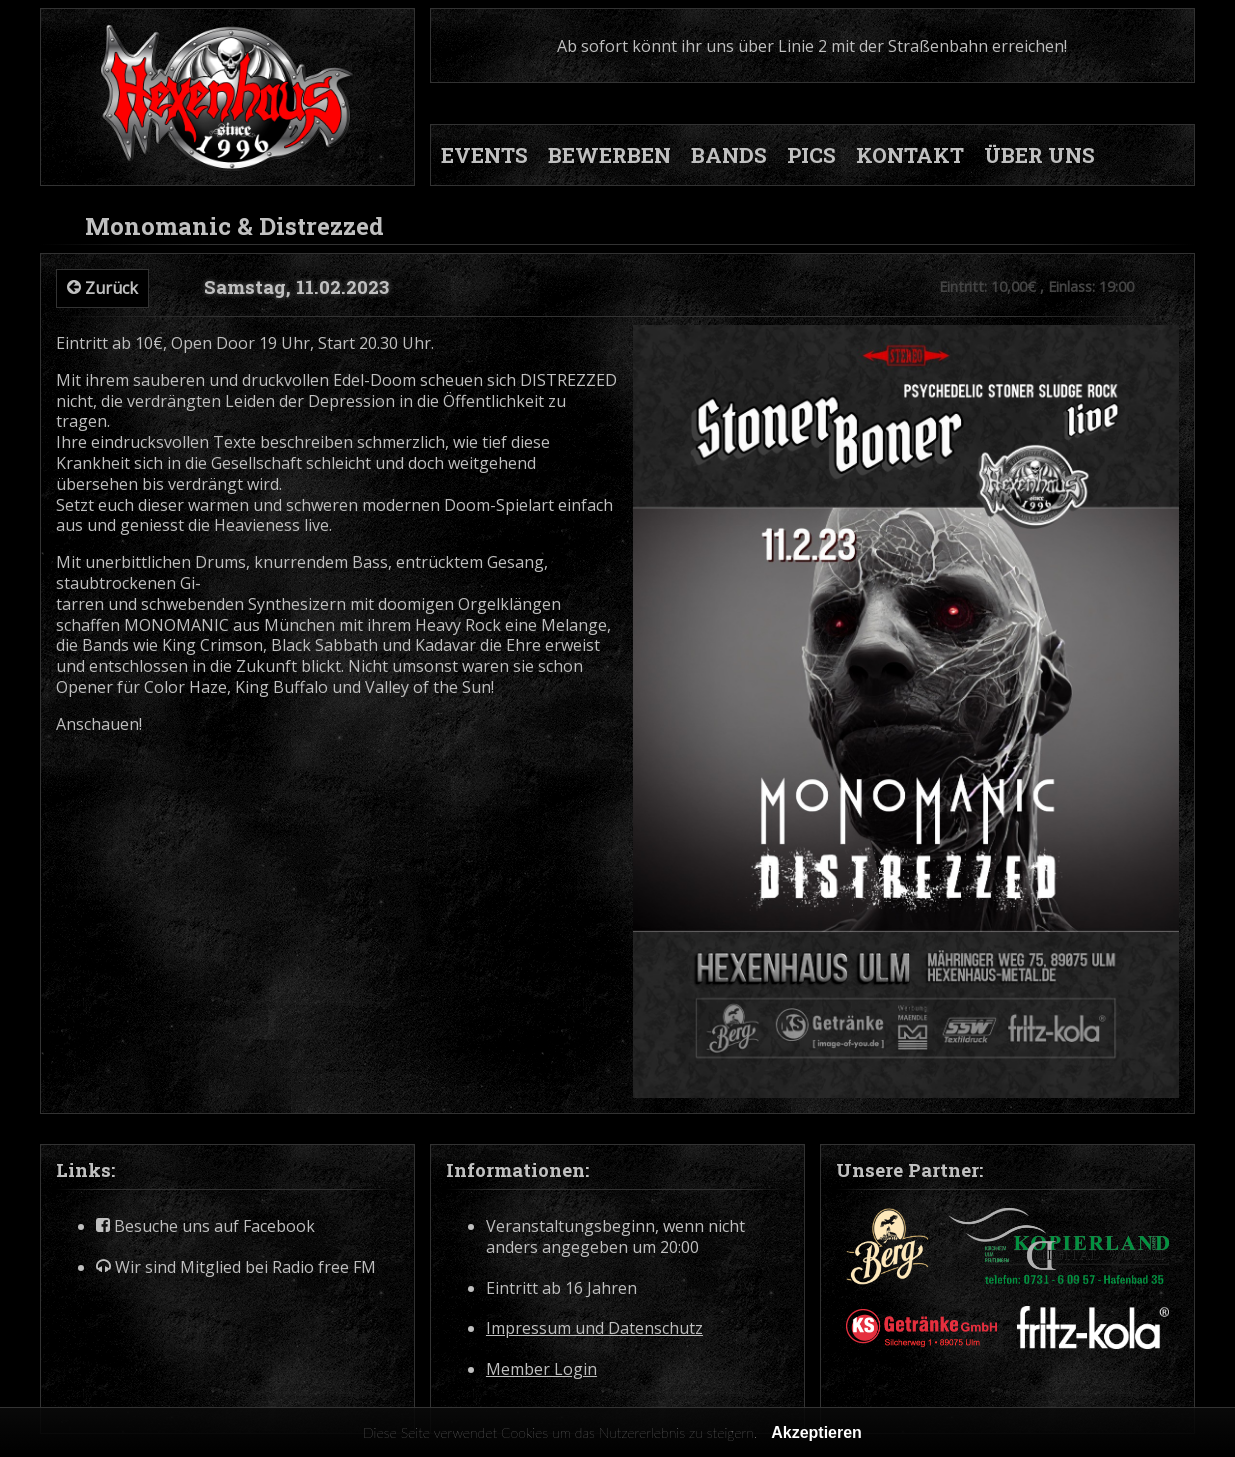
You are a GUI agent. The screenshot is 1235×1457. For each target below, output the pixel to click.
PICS (811, 155)
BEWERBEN (609, 155)
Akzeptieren (816, 1432)
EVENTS (484, 155)
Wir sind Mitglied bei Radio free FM (236, 1267)
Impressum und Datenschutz (594, 1328)
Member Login (541, 1369)
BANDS (729, 155)
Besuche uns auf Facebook (205, 1226)
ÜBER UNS (1039, 155)
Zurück (102, 288)
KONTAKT (910, 155)
